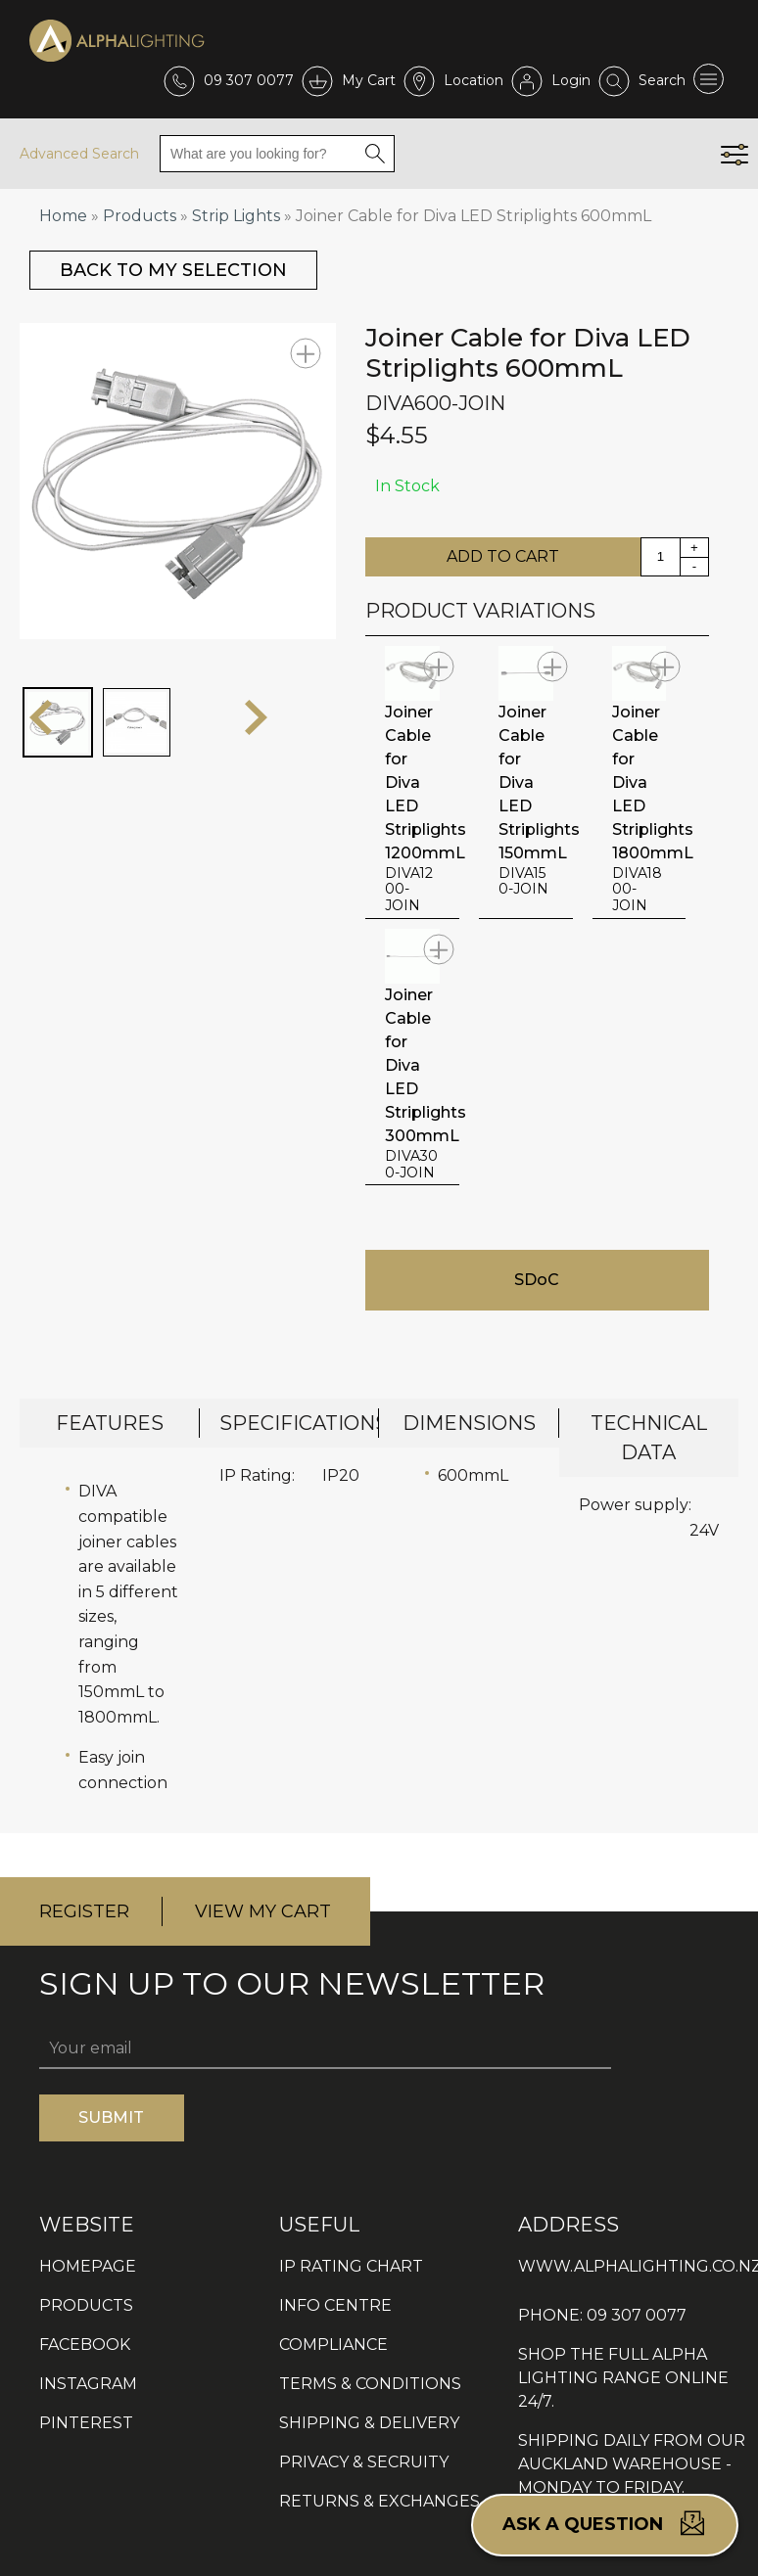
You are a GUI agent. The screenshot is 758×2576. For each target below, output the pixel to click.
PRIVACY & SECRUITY (364, 2462)
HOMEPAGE (87, 2266)
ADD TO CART (503, 556)
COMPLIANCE (333, 2344)
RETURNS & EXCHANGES (379, 2501)
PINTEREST (86, 2423)
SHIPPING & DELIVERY (369, 2423)
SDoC (536, 1279)
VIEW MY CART (263, 1911)
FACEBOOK (84, 2344)
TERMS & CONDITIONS (370, 2383)
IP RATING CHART (351, 2266)
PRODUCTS (86, 2305)
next (256, 717)
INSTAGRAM (88, 2383)
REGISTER (84, 1911)
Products (139, 216)
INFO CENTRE (335, 2305)
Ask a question (604, 2523)
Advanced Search (79, 153)
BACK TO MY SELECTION (173, 270)
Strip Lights (236, 216)
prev (40, 717)
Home (63, 216)
